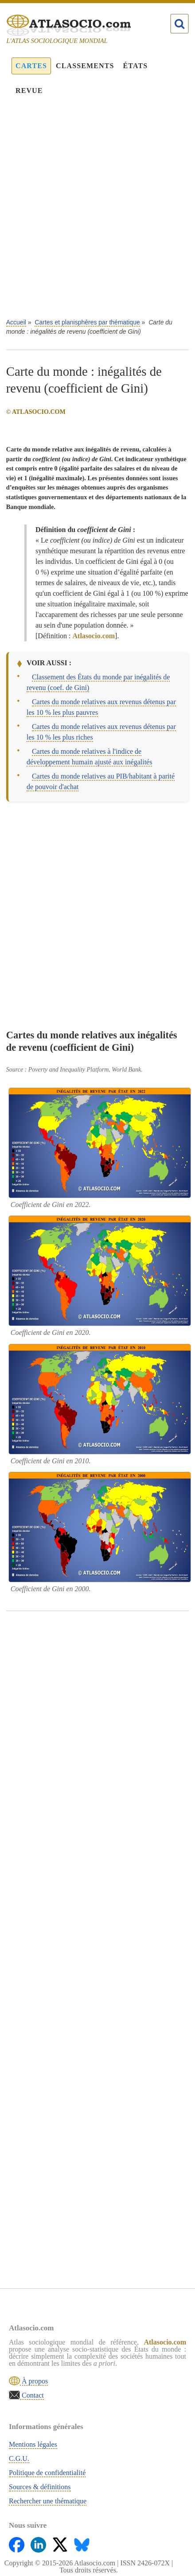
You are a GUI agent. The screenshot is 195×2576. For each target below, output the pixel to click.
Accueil (16, 322)
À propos (34, 2381)
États (135, 65)
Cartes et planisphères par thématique (87, 322)
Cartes (31, 65)
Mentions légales (33, 2444)
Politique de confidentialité (47, 2472)
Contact (32, 2395)
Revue (29, 90)
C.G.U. (19, 2458)
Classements (85, 65)
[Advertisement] (97, 213)
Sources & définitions (40, 2487)
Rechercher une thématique (47, 2501)
